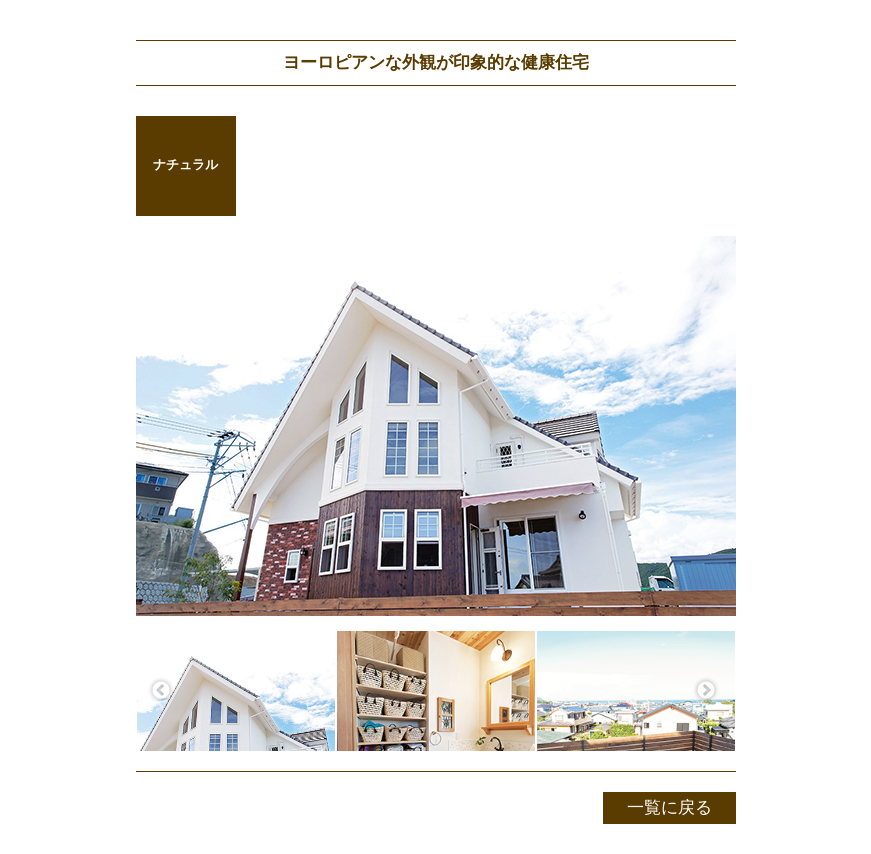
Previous (161, 691)
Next (706, 691)
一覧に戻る (669, 807)
